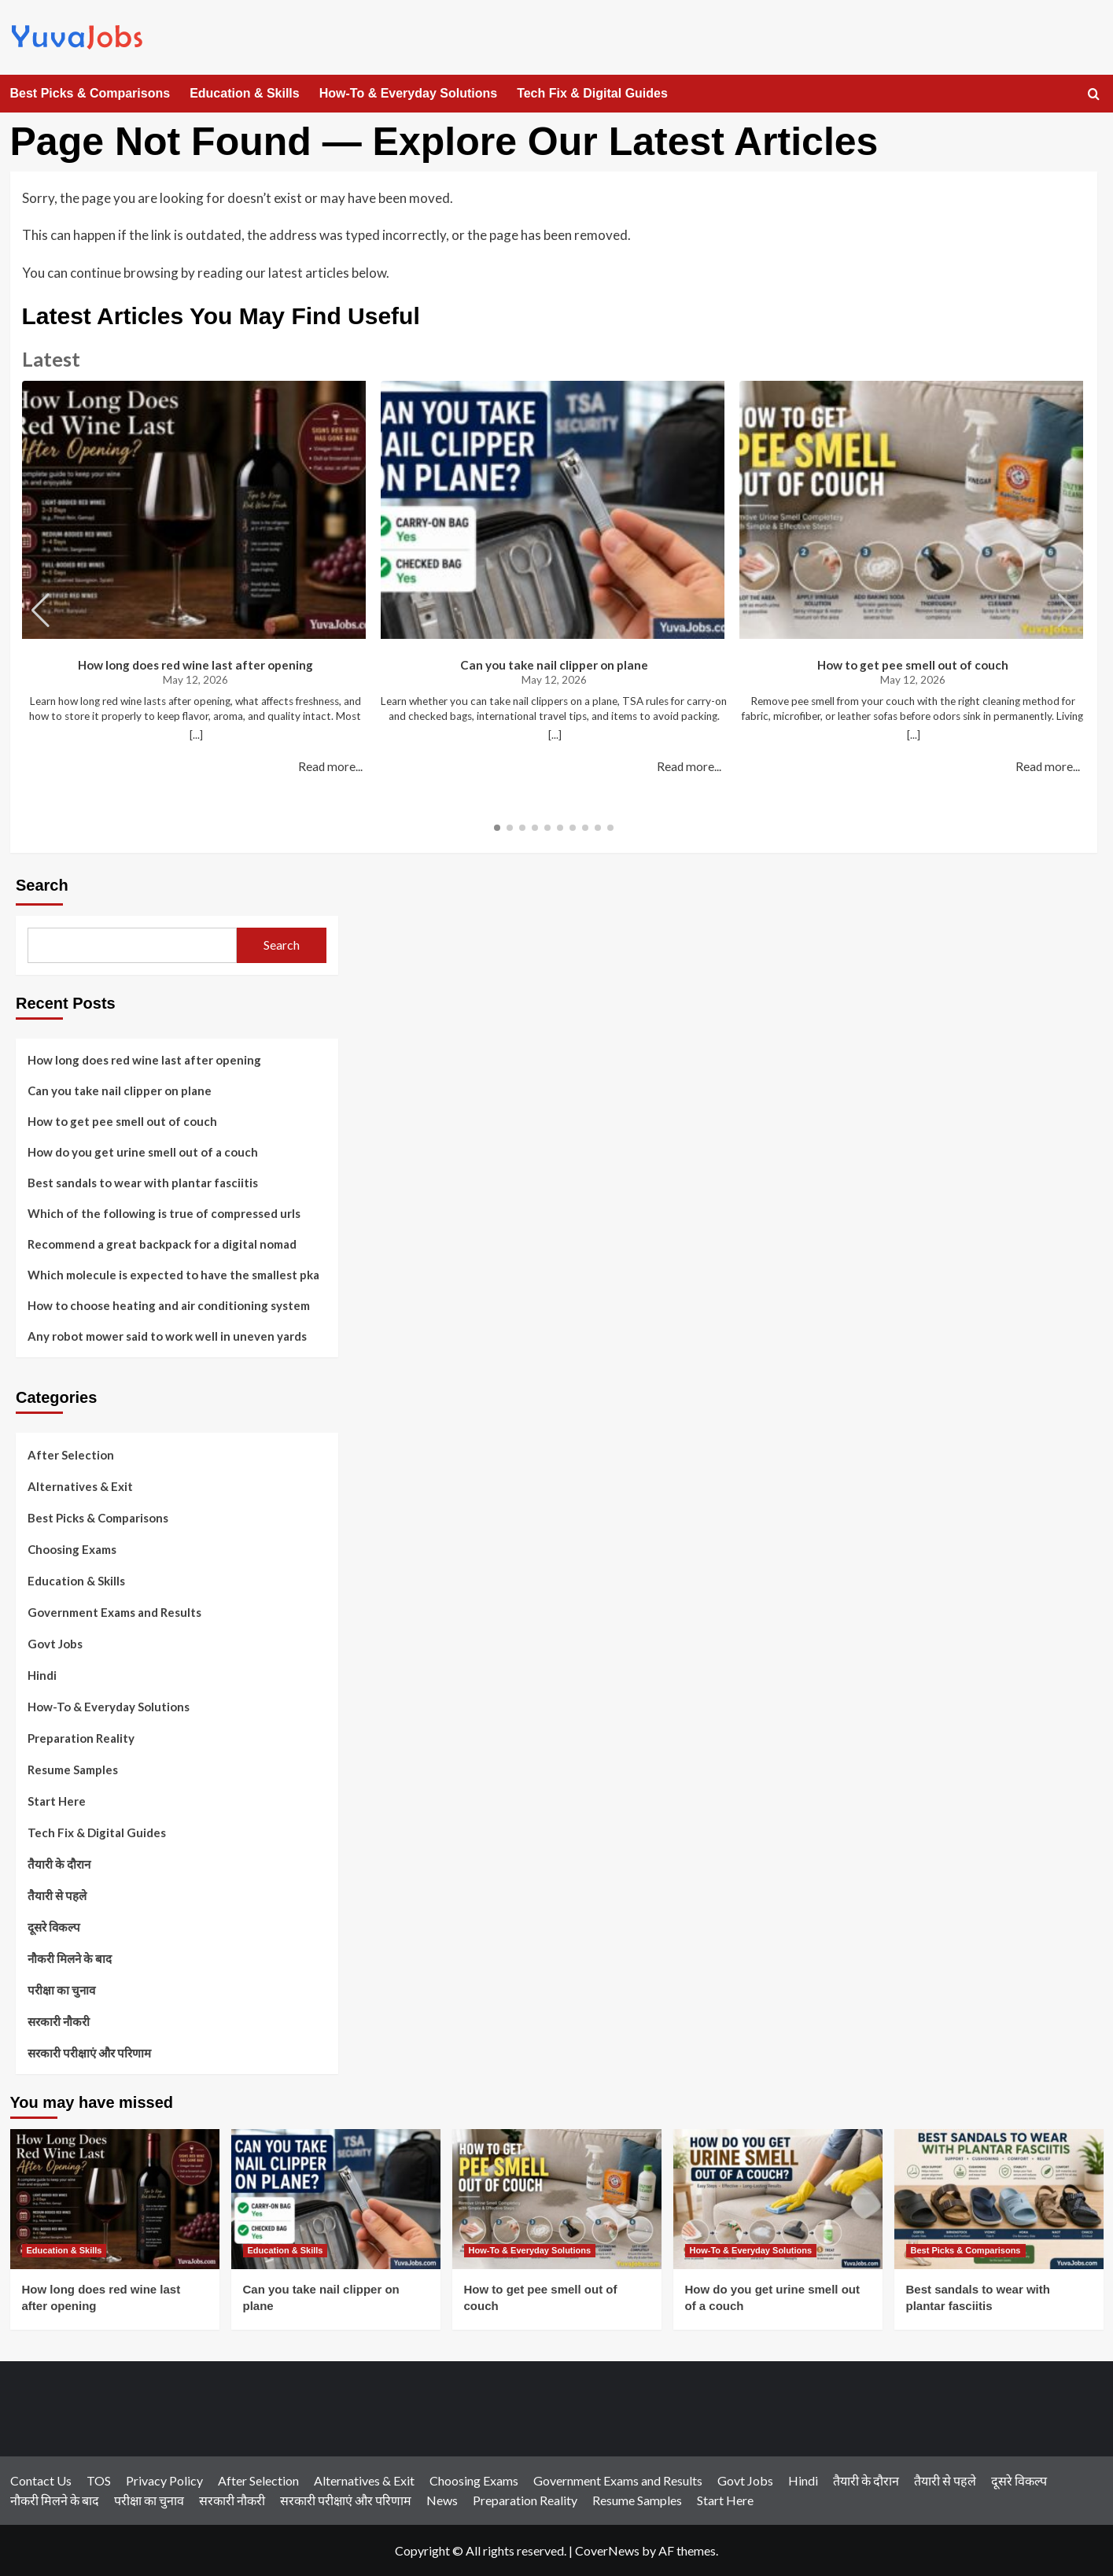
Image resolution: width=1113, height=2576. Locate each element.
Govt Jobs (55, 1644)
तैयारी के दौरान (59, 1864)
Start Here (57, 1801)
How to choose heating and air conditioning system (169, 1305)
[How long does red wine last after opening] (114, 2198)
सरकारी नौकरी (59, 2021)
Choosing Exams (72, 1549)
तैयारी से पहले (57, 1895)
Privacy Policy (164, 2480)
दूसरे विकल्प (54, 1927)
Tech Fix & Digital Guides (592, 93)
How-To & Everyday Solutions (408, 93)
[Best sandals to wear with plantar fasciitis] (999, 2198)
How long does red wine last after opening (195, 665)
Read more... (330, 766)
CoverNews (607, 2550)
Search (42, 885)
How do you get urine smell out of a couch (143, 1152)
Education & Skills (245, 93)
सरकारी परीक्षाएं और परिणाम (89, 2053)
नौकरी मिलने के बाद (70, 1958)
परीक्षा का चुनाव (61, 1990)
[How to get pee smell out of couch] (557, 2198)
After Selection (71, 1455)
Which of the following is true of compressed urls (164, 1213)
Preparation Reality (81, 1738)
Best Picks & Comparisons (90, 93)
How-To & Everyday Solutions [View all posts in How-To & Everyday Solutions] (530, 2250)
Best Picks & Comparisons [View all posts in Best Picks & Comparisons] (966, 2250)
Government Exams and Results (114, 1612)
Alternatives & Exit (80, 1486)
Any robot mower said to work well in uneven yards (167, 1336)
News (442, 2500)
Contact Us (41, 2480)
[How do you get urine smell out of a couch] (778, 2198)
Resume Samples (73, 1769)
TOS (99, 2480)
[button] (1067, 610)
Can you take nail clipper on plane (554, 665)
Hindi (42, 1675)
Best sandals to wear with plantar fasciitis (143, 1182)
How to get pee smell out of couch (912, 665)
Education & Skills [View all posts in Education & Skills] (64, 2250)
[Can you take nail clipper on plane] (335, 2198)
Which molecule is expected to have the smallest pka (173, 1275)
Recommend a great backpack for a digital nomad (162, 1244)
